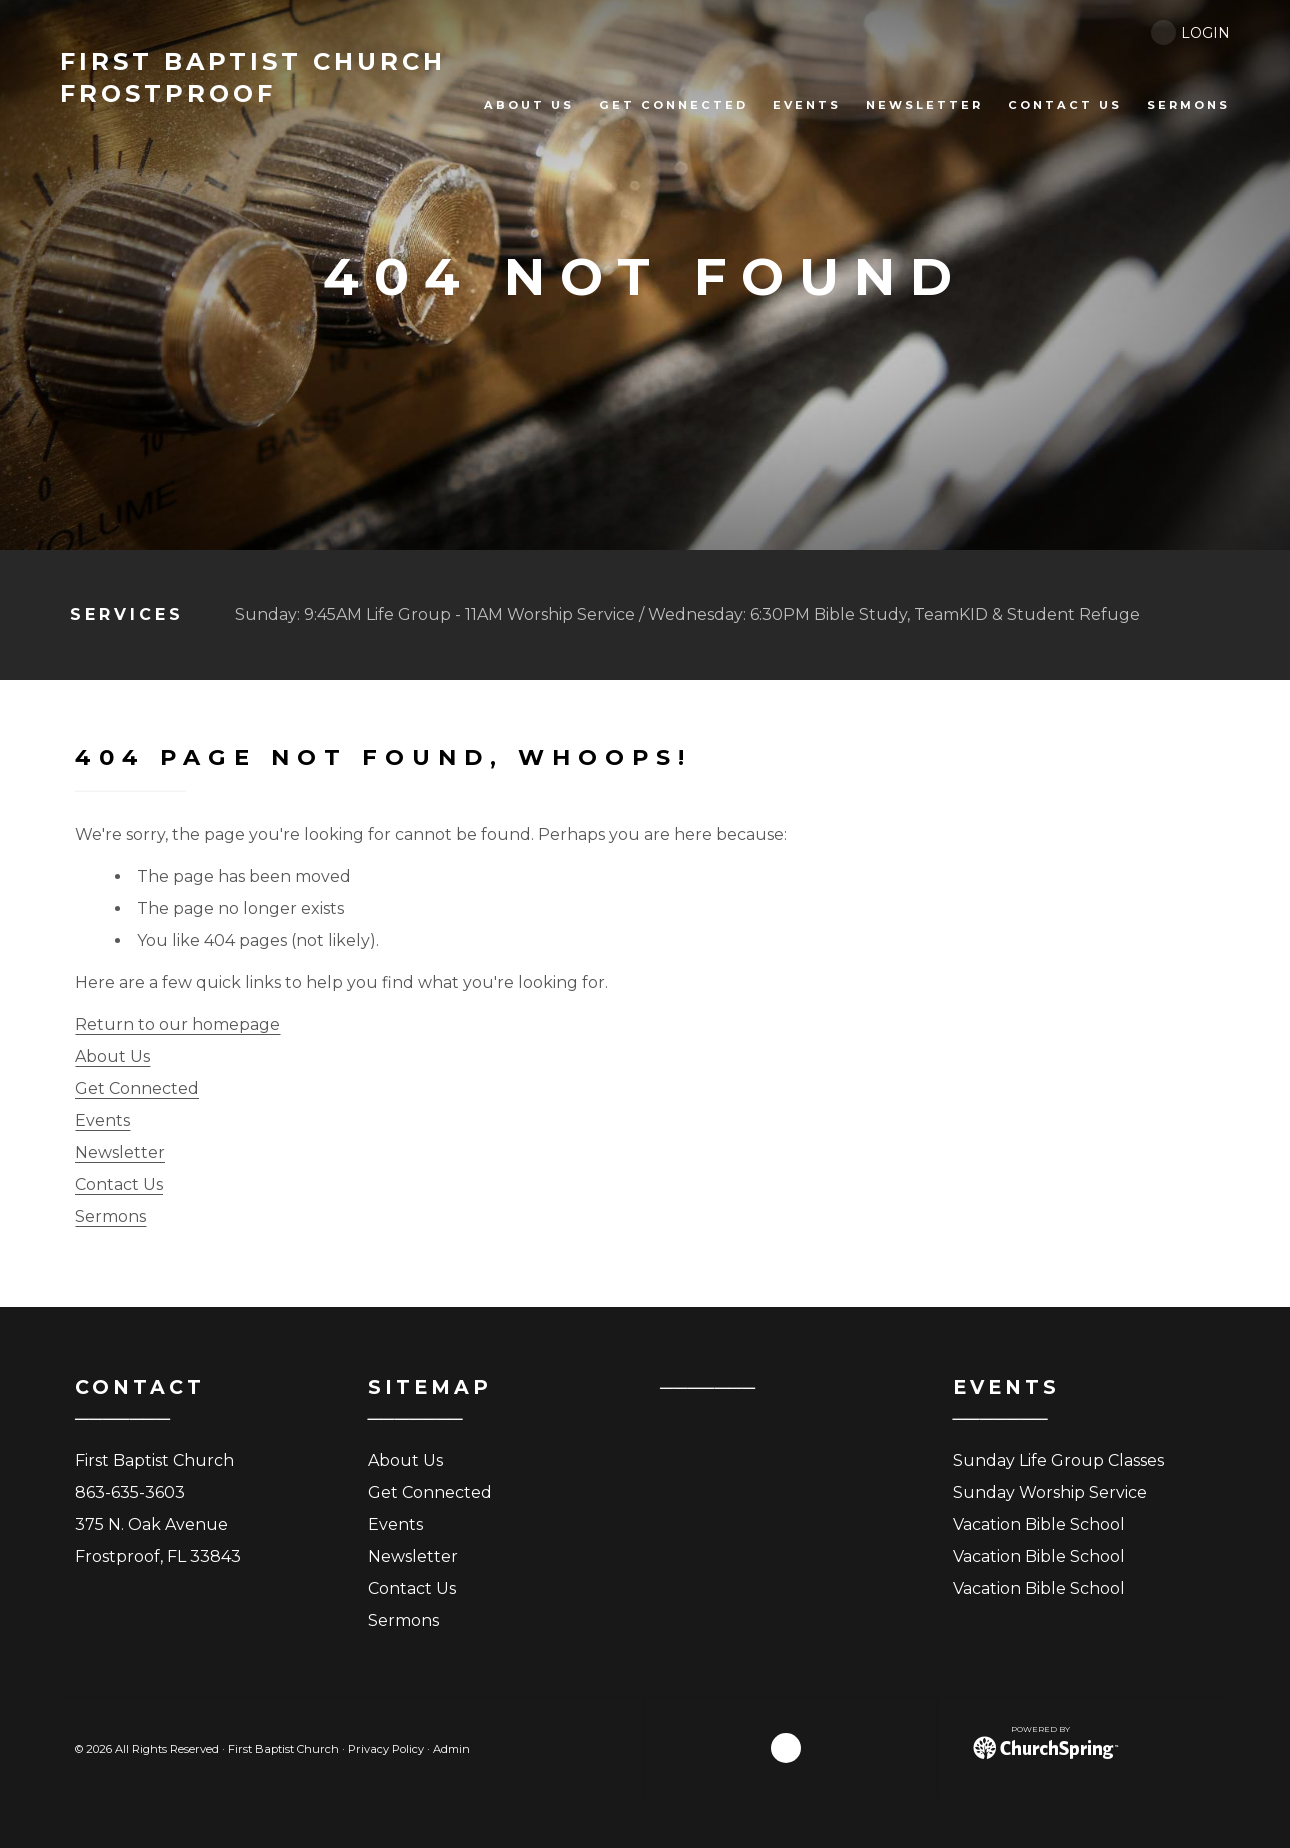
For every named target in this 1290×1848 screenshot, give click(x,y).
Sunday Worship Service (1050, 1492)
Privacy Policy (386, 1749)
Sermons (110, 1216)
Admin (451, 1749)
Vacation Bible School (1039, 1524)
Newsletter (120, 1152)
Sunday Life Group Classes (1058, 1460)
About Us (112, 1056)
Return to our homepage (177, 1024)
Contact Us (119, 1184)
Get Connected (137, 1088)
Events (102, 1120)
